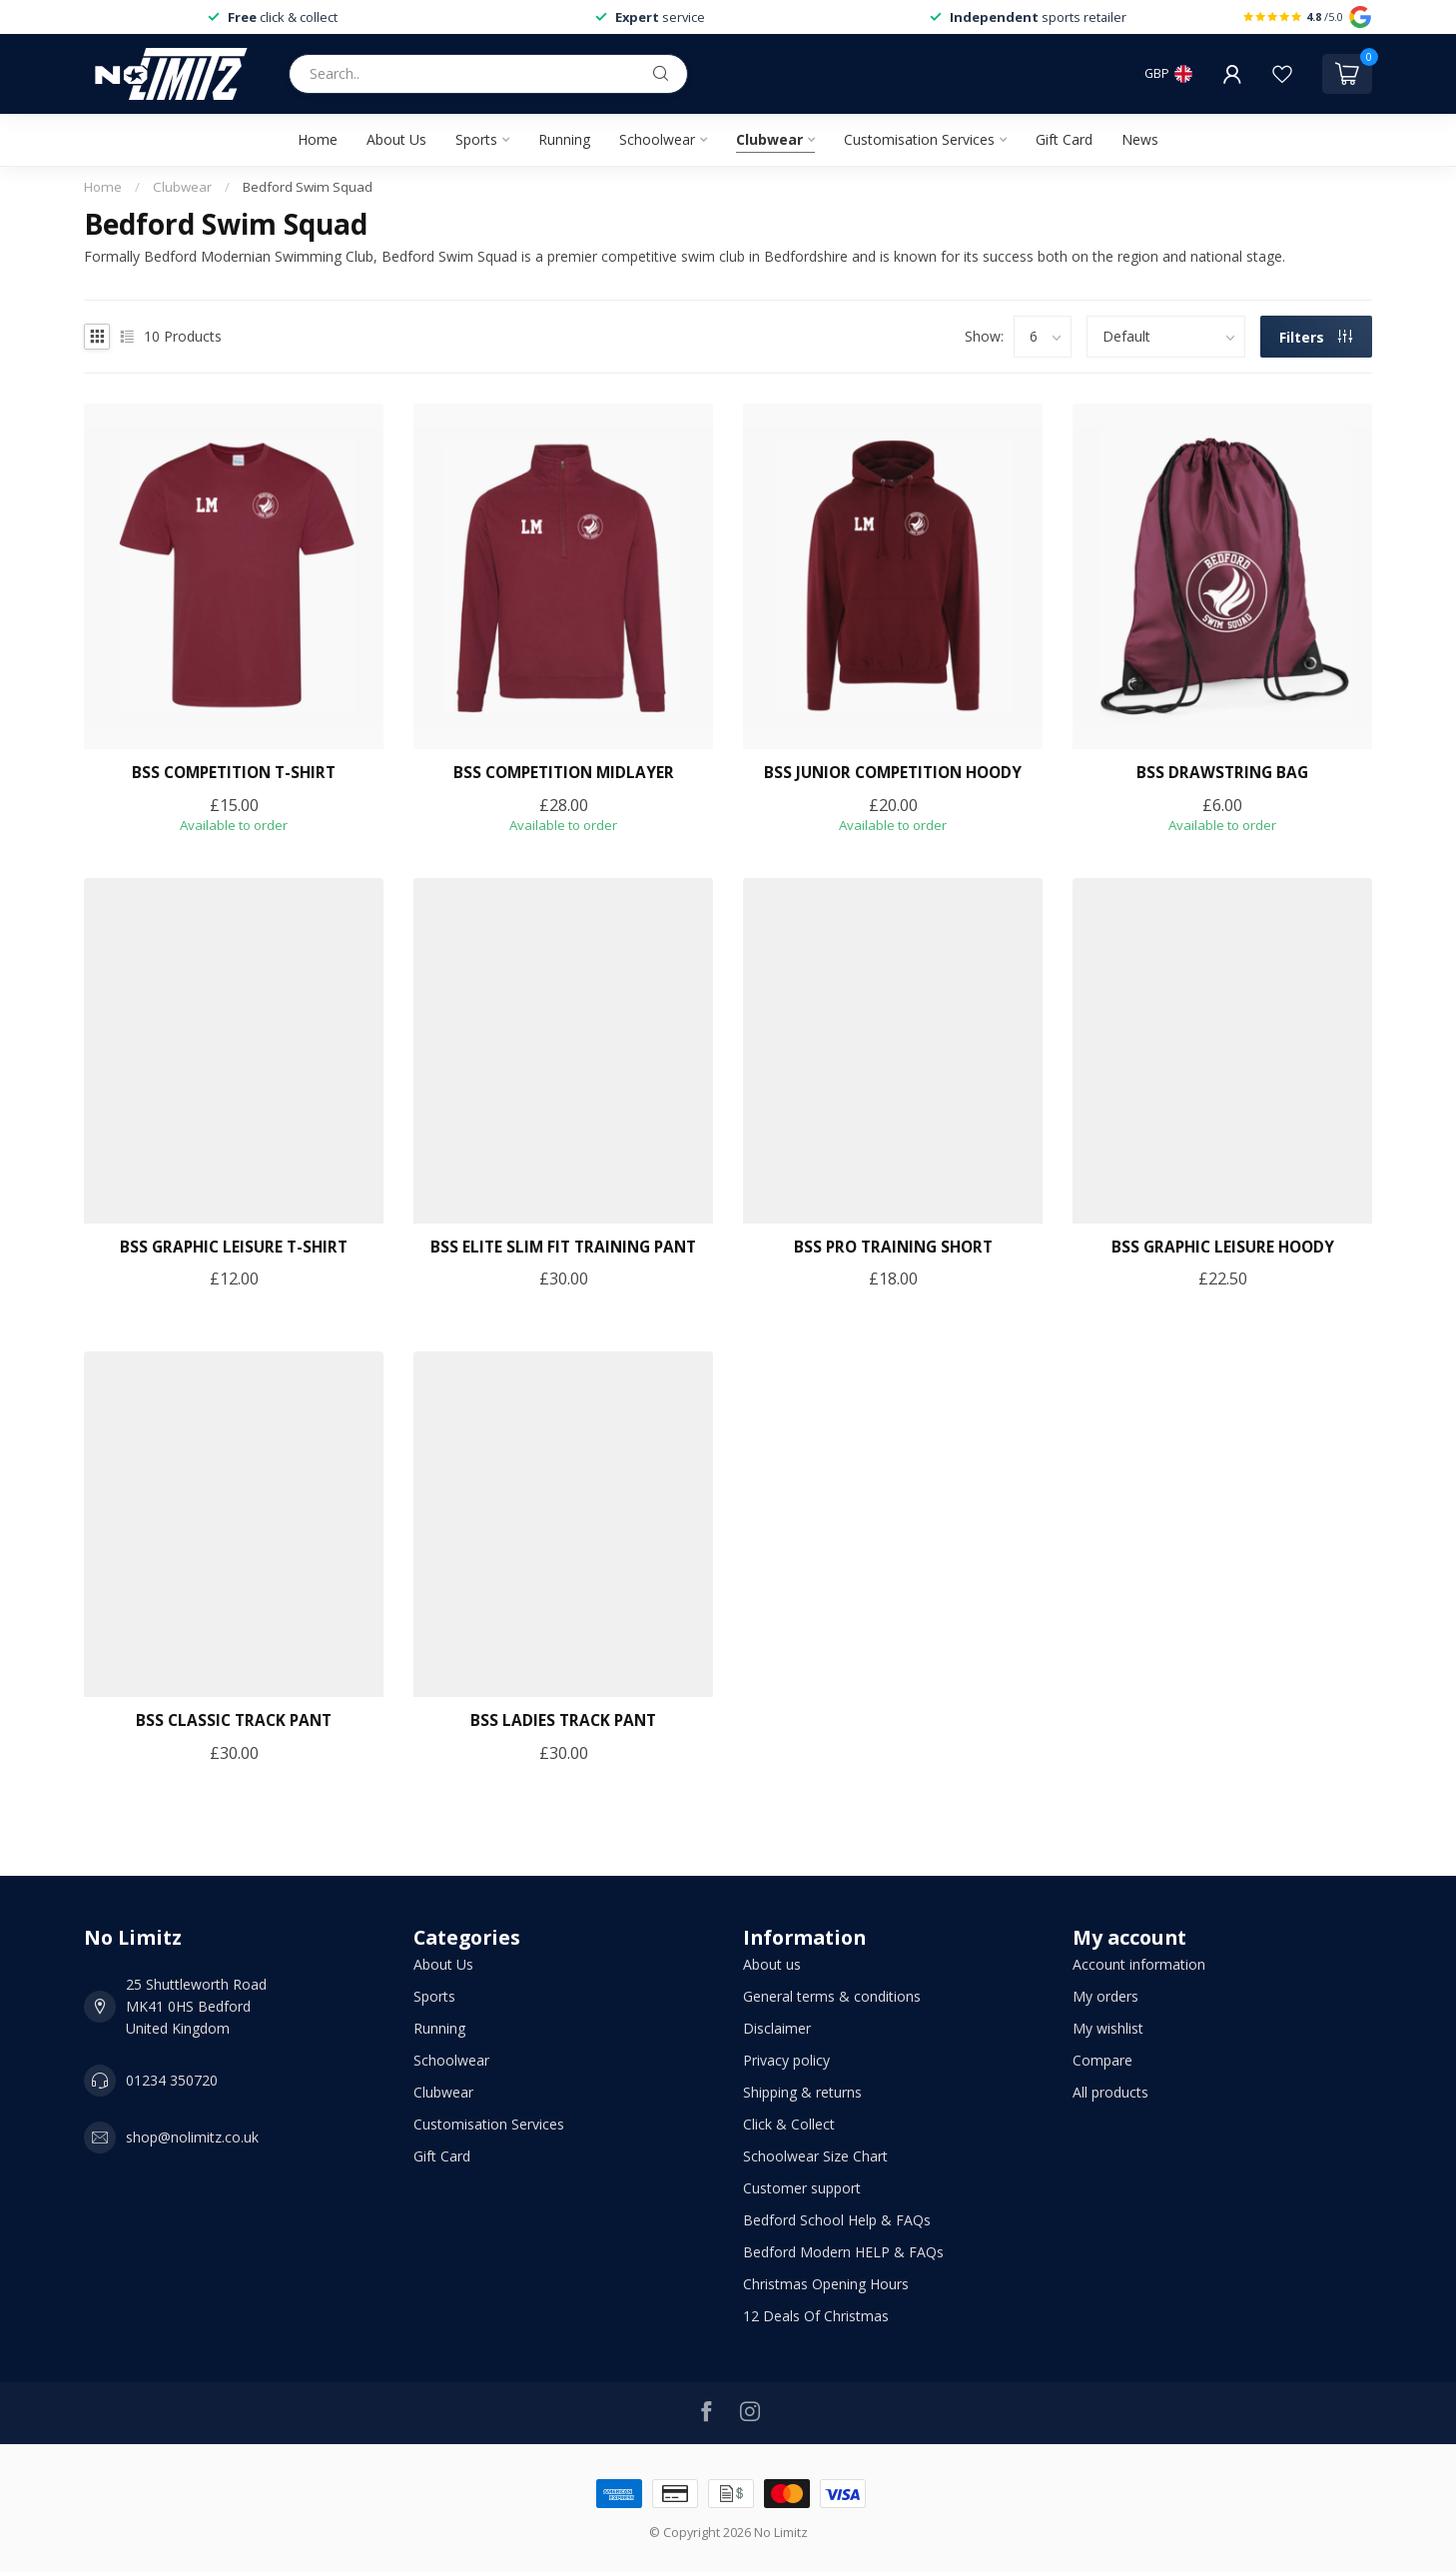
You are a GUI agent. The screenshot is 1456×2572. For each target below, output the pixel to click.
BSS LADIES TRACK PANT (563, 1721)
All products (1110, 2092)
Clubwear (769, 139)
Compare (1102, 2060)
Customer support (802, 2187)
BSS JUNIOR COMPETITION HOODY (893, 773)
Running (564, 139)
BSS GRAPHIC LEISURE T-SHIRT (234, 1248)
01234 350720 (172, 2080)
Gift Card (1064, 139)
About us (772, 1964)
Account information (1139, 1964)
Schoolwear (657, 139)
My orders (1105, 1996)
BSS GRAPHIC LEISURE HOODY (1222, 1248)
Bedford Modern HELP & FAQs (843, 2251)
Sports (476, 139)
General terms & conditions (832, 1996)
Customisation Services (919, 139)
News (1139, 139)
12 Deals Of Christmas (816, 2315)
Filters (1315, 337)
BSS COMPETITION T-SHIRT (234, 773)
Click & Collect (789, 2124)
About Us (396, 139)
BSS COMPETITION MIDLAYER (563, 773)
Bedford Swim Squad (307, 187)
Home (318, 139)
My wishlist (1108, 2028)
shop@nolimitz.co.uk (192, 2137)
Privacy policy (786, 2060)
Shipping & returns (802, 2092)
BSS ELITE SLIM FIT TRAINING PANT (563, 1248)
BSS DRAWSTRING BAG (1222, 773)
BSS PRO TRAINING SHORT (893, 1248)
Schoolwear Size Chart (815, 2155)
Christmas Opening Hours (826, 2283)
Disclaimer (777, 2028)
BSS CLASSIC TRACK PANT (234, 1721)
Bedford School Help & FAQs (837, 2219)
